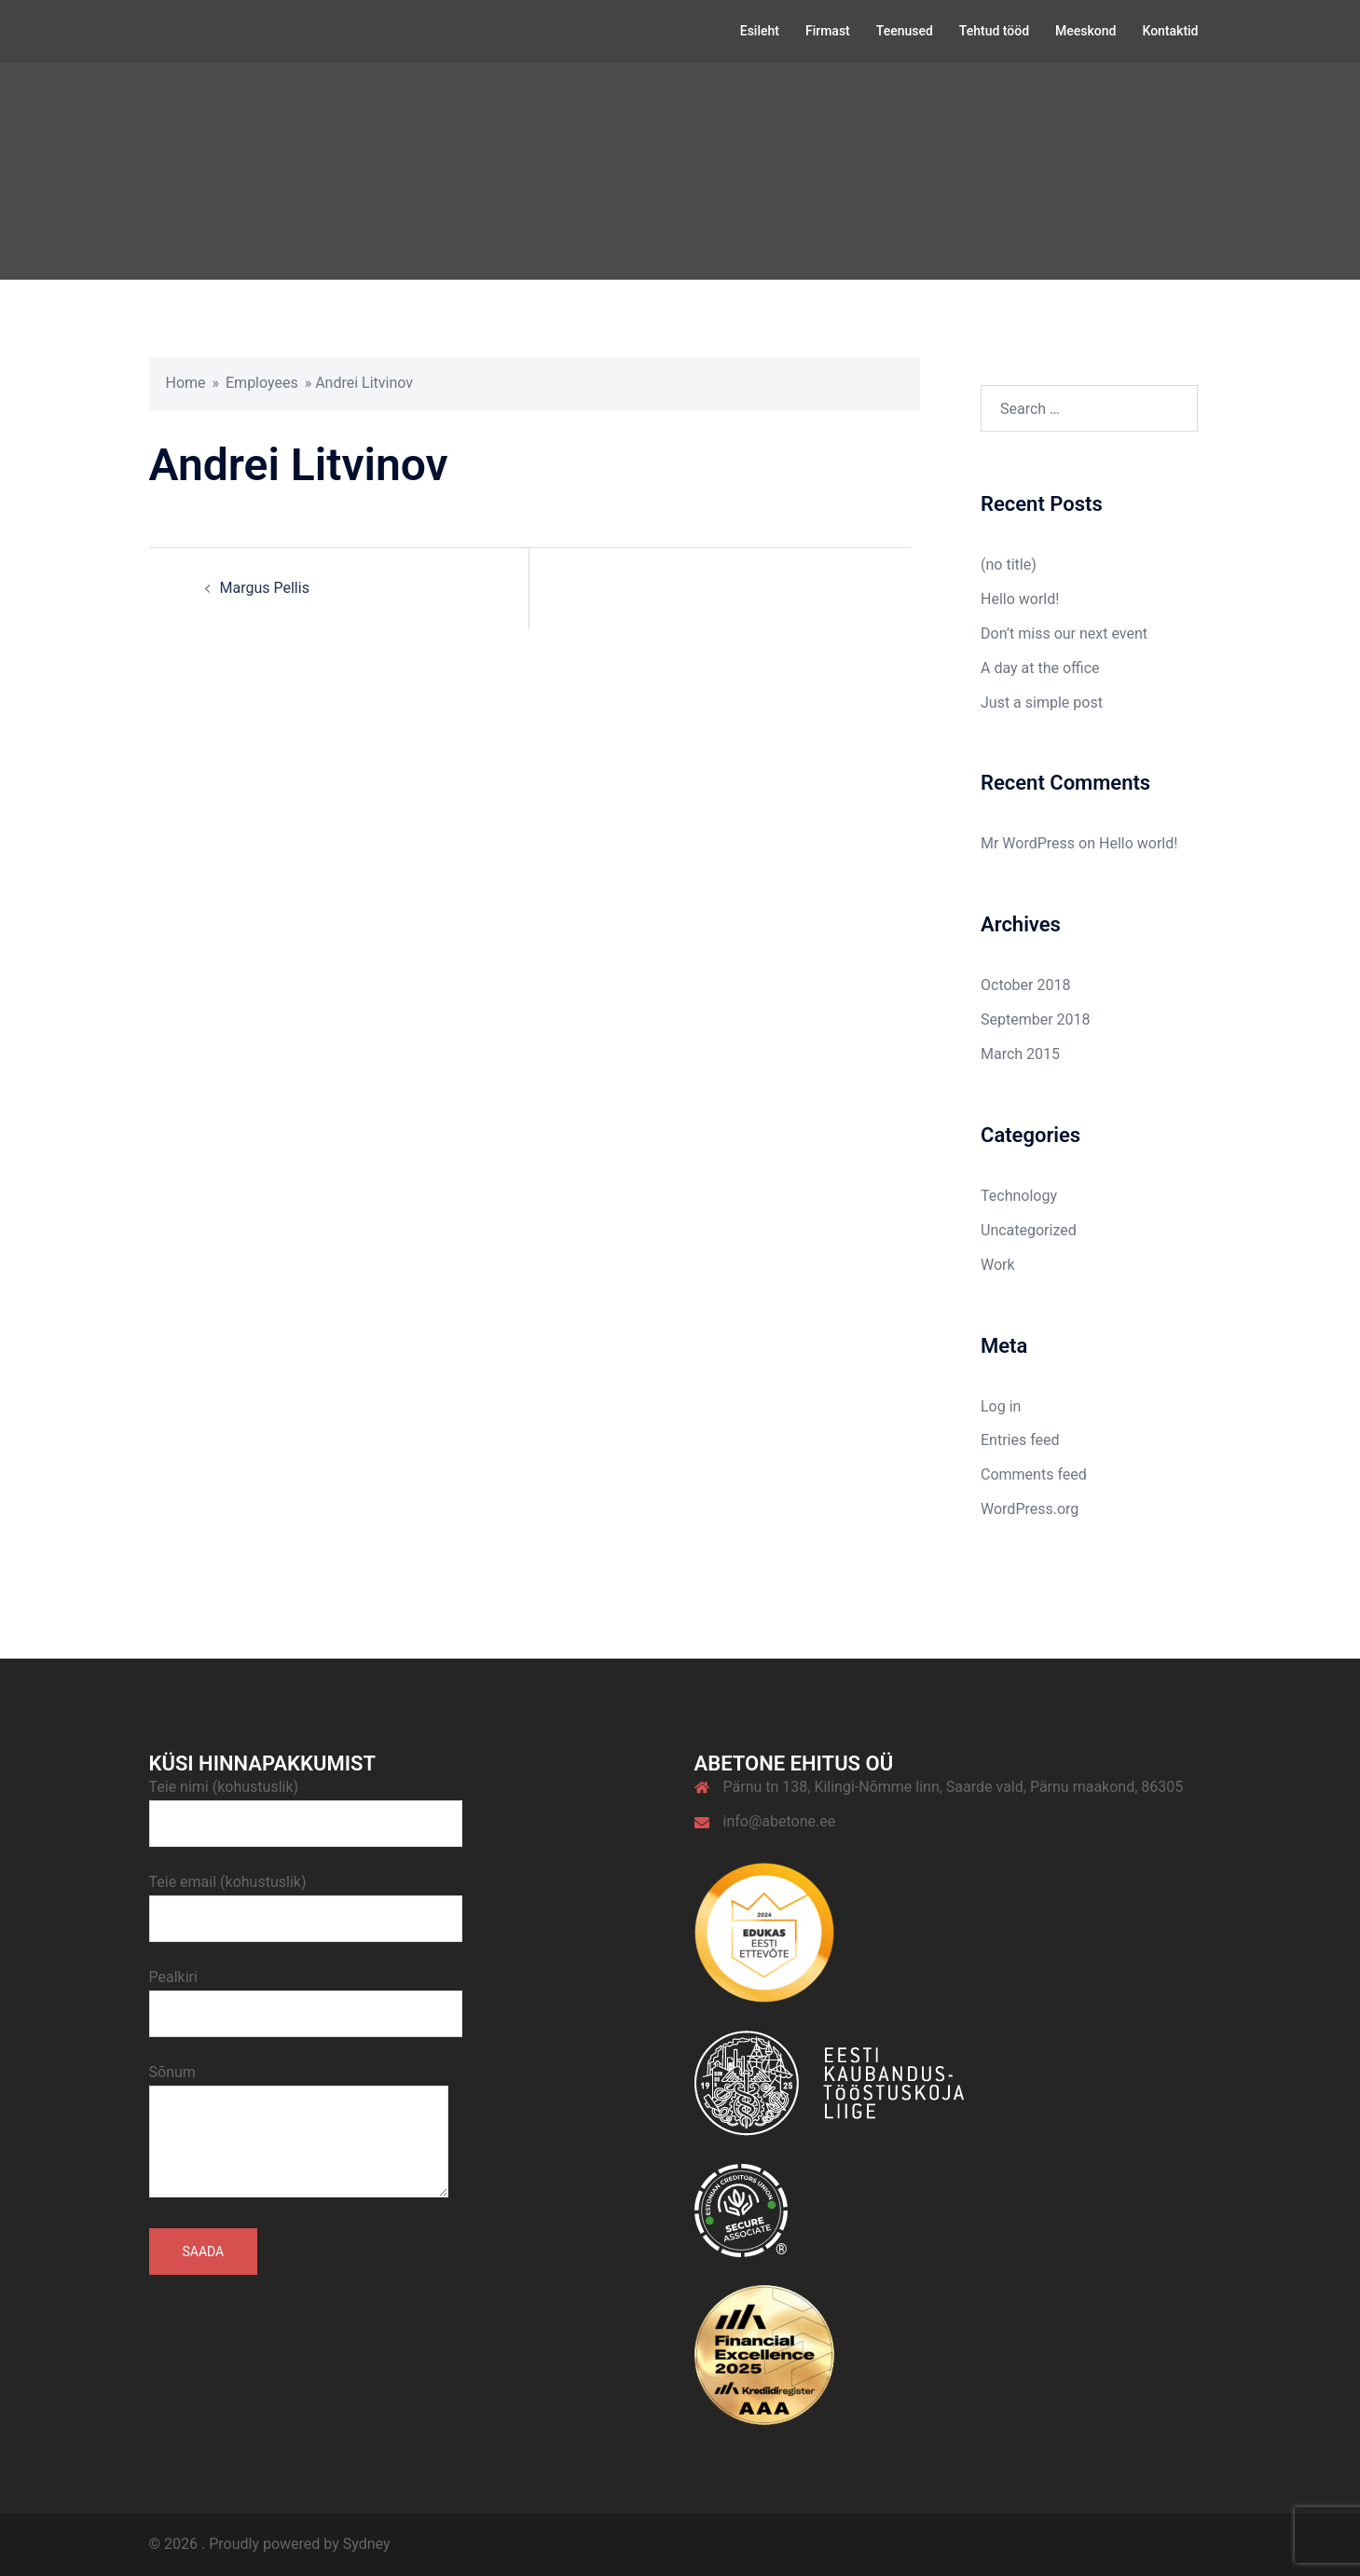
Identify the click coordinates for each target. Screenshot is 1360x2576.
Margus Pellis (264, 588)
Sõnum (298, 2132)
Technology (1019, 1196)
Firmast (827, 30)
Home (186, 383)
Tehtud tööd (994, 30)
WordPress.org (1029, 1509)
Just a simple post (1042, 702)
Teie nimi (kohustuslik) (305, 1805)
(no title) (1009, 564)
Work (998, 1265)
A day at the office (1040, 668)
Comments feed (1034, 1474)
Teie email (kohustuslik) (305, 1900)
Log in (1001, 1406)
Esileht (759, 30)
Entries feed (1020, 1440)
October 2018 (1025, 985)
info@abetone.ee (779, 1821)
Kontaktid (1170, 30)
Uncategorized (1029, 1230)
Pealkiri (305, 1995)
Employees (262, 383)
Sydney (367, 2544)
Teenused (904, 30)
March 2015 (1020, 1054)
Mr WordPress (1028, 843)
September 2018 (1036, 1019)
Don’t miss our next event (1064, 633)
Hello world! (1020, 599)
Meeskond (1085, 30)
